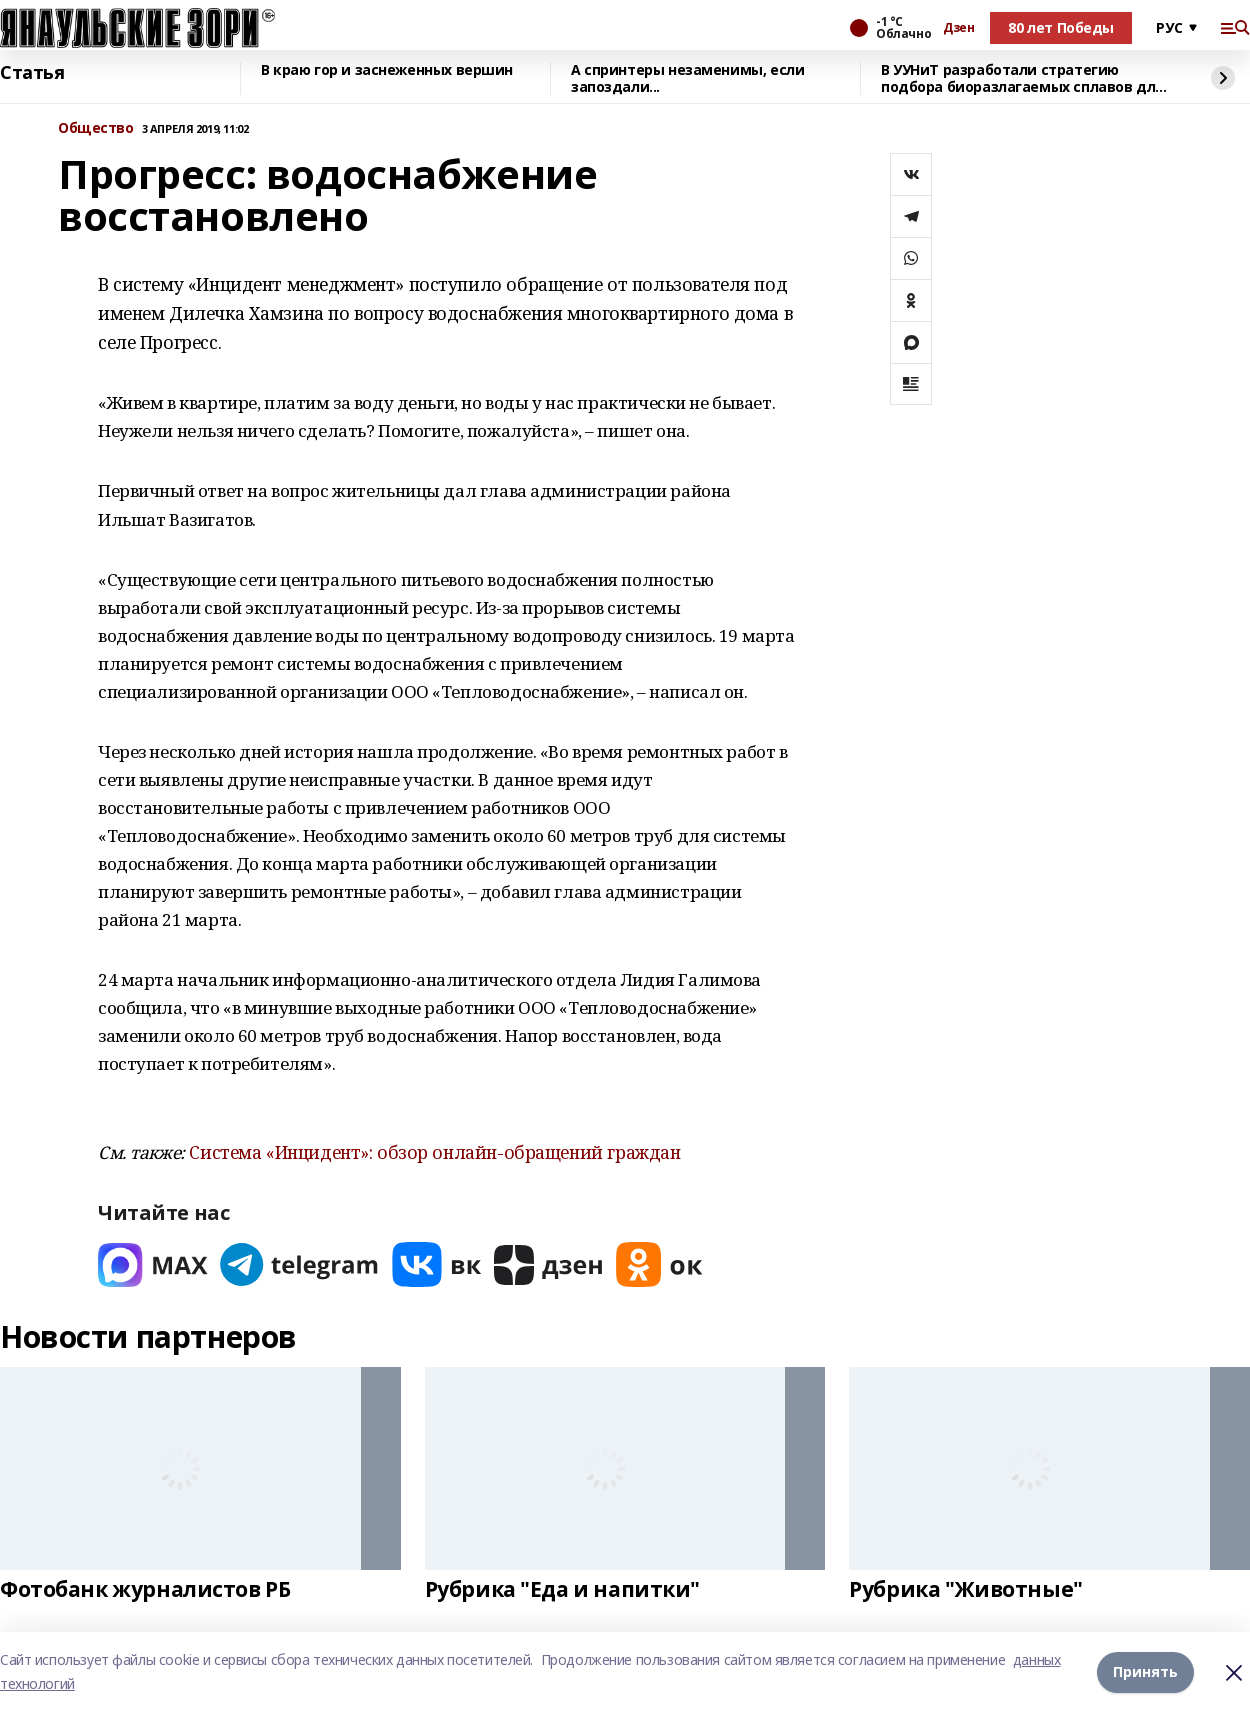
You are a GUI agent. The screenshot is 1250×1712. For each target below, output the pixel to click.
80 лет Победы (1061, 27)
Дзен (958, 28)
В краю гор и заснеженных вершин (387, 70)
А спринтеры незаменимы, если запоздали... (687, 78)
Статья (32, 73)
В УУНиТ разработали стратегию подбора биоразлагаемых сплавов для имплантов (1022, 78)
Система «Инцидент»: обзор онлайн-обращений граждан (434, 1152)
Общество (96, 128)
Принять (1145, 1671)
